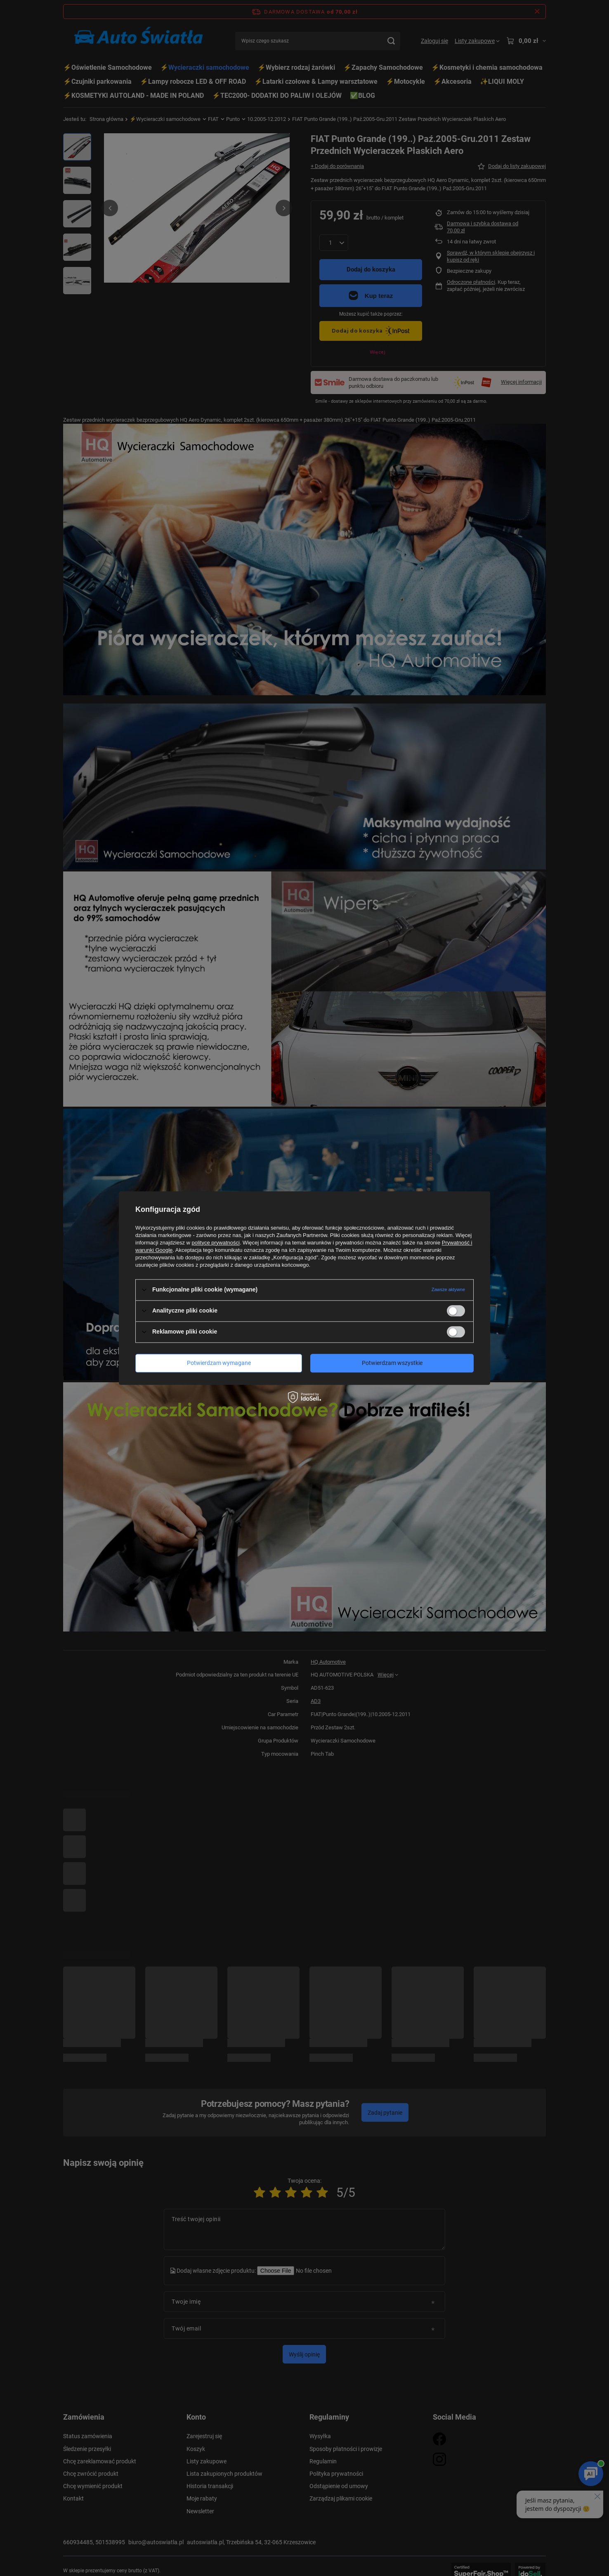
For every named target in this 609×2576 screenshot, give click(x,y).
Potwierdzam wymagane (219, 1363)
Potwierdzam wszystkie (392, 1363)
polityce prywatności (216, 1243)
